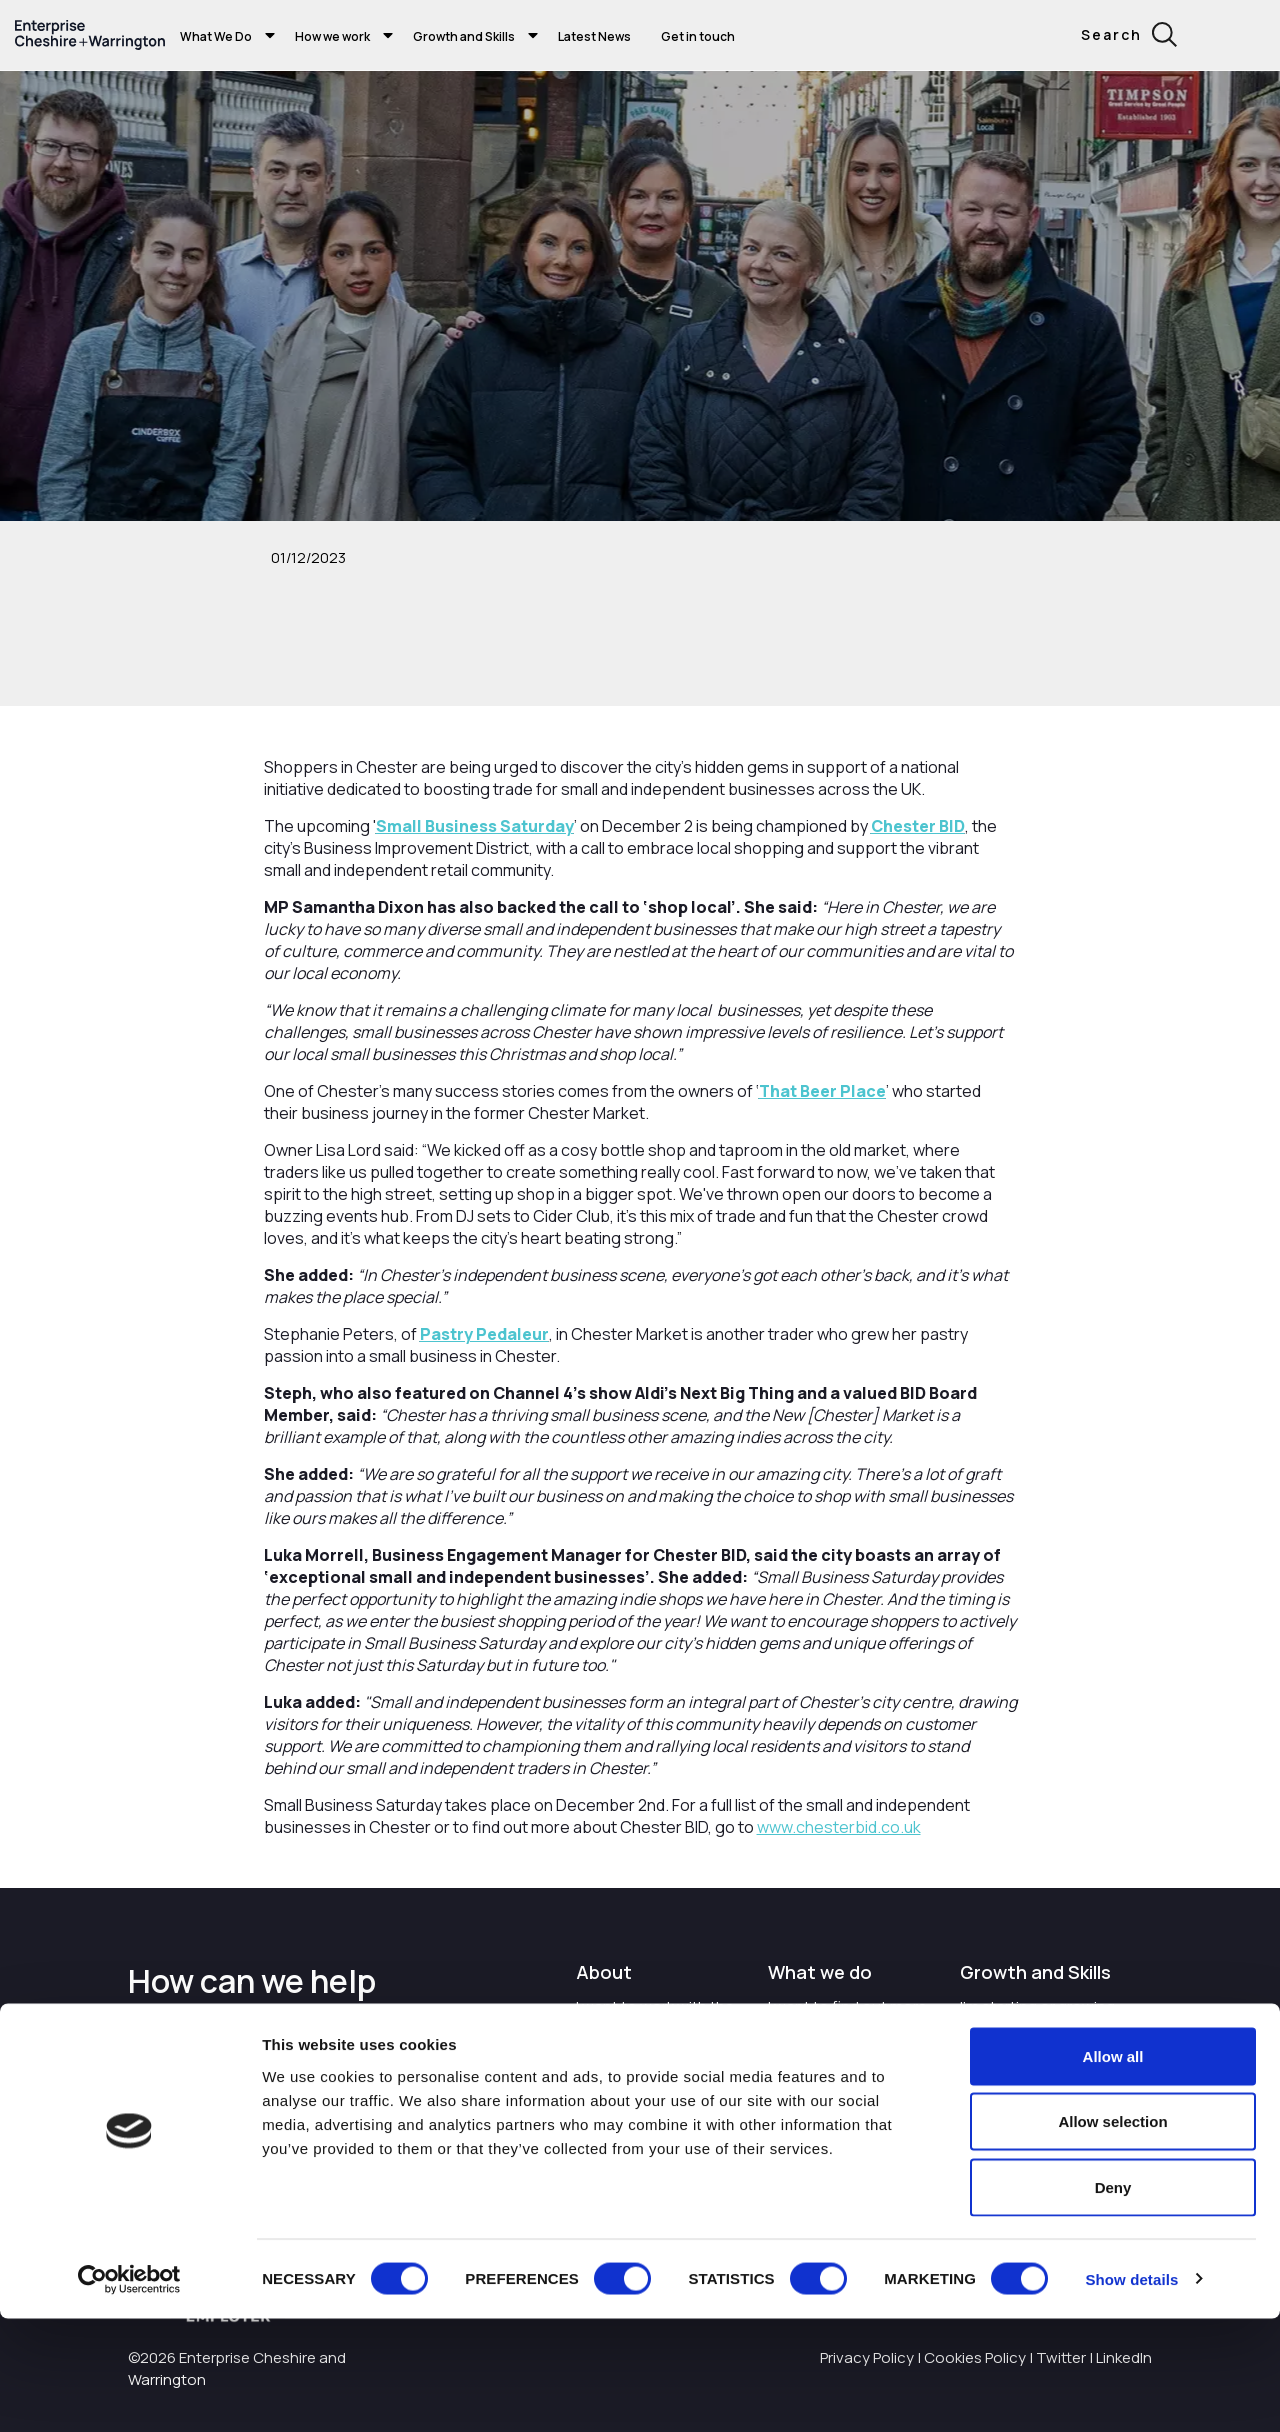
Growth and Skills (464, 36)
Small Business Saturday (475, 826)
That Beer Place (822, 1091)
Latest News (594, 36)
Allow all (1113, 2169)
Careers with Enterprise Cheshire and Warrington (657, 2084)
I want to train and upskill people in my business (1045, 2074)
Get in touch (698, 36)
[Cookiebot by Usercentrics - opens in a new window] (129, 2393)
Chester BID (918, 826)
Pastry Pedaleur (484, 1334)
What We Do (216, 36)
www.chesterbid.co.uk (839, 1827)
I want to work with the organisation (655, 2017)
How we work (332, 36)
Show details (1131, 2392)
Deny (1113, 2300)
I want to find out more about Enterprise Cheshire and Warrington (847, 2038)
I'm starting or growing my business (1037, 2017)
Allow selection (1112, 2235)
